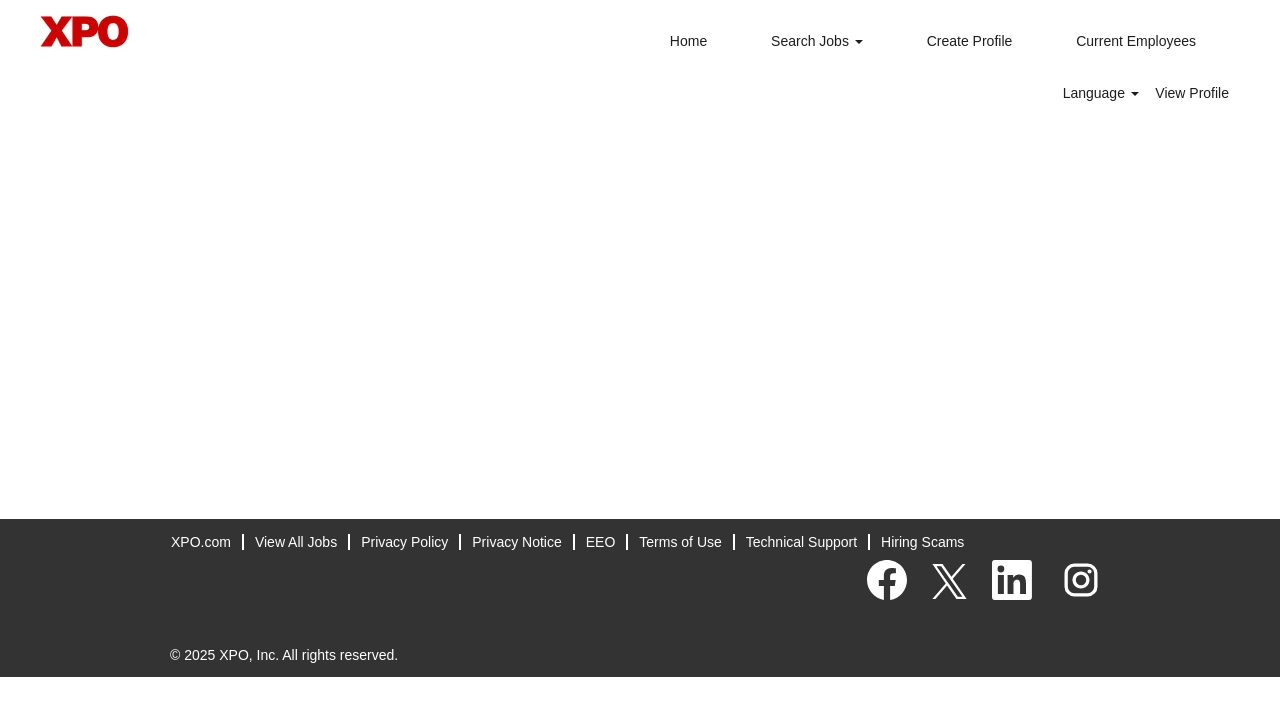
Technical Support (801, 542)
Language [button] (1101, 93)
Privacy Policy (404, 542)
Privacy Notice (516, 542)
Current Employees (1136, 41)
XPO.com (201, 542)
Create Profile (970, 41)
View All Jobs (296, 542)
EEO (601, 542)
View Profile (1192, 93)
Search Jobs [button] (817, 41)
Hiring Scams (922, 542)
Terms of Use (680, 542)
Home (688, 41)
